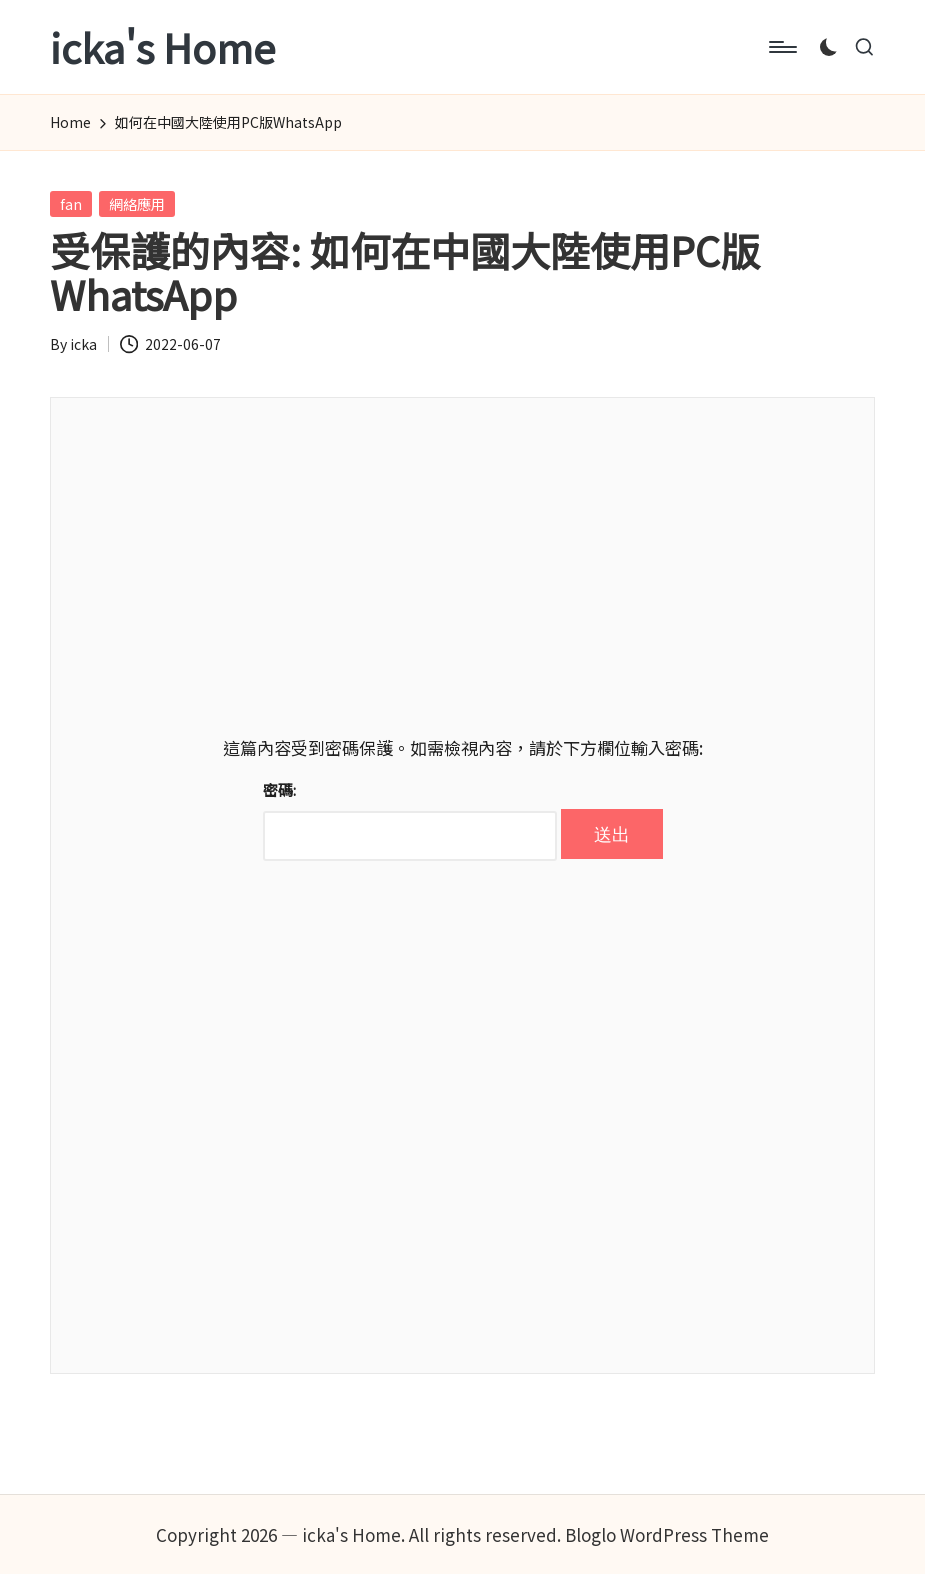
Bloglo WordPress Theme (667, 1534)
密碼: (410, 819)
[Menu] (781, 47)
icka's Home (162, 47)
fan (71, 204)
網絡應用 (137, 204)
